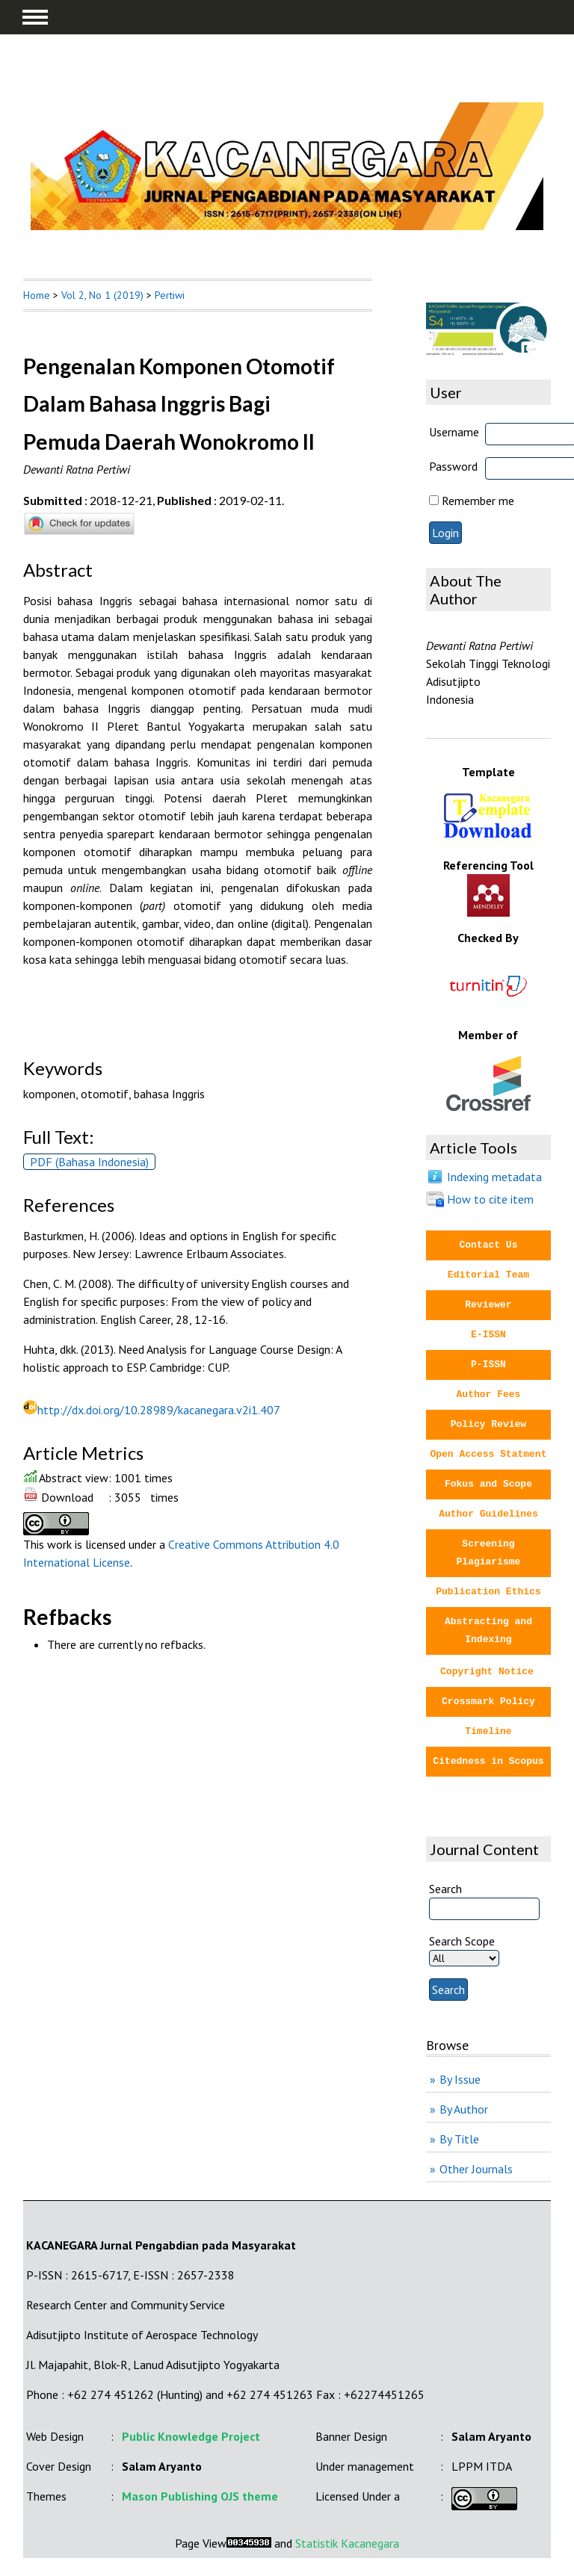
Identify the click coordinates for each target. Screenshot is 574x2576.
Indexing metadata (494, 1176)
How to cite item (490, 1199)
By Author (463, 2109)
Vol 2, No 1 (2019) (102, 295)
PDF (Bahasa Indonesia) (89, 1161)
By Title (459, 2138)
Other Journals (476, 2168)
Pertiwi (170, 295)
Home (36, 295)
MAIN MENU (35, 17)
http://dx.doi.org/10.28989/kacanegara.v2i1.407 (158, 1409)
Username (454, 431)
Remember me (478, 500)
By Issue (460, 2079)
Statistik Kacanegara (347, 2543)
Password (453, 466)
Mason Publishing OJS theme (200, 2496)
